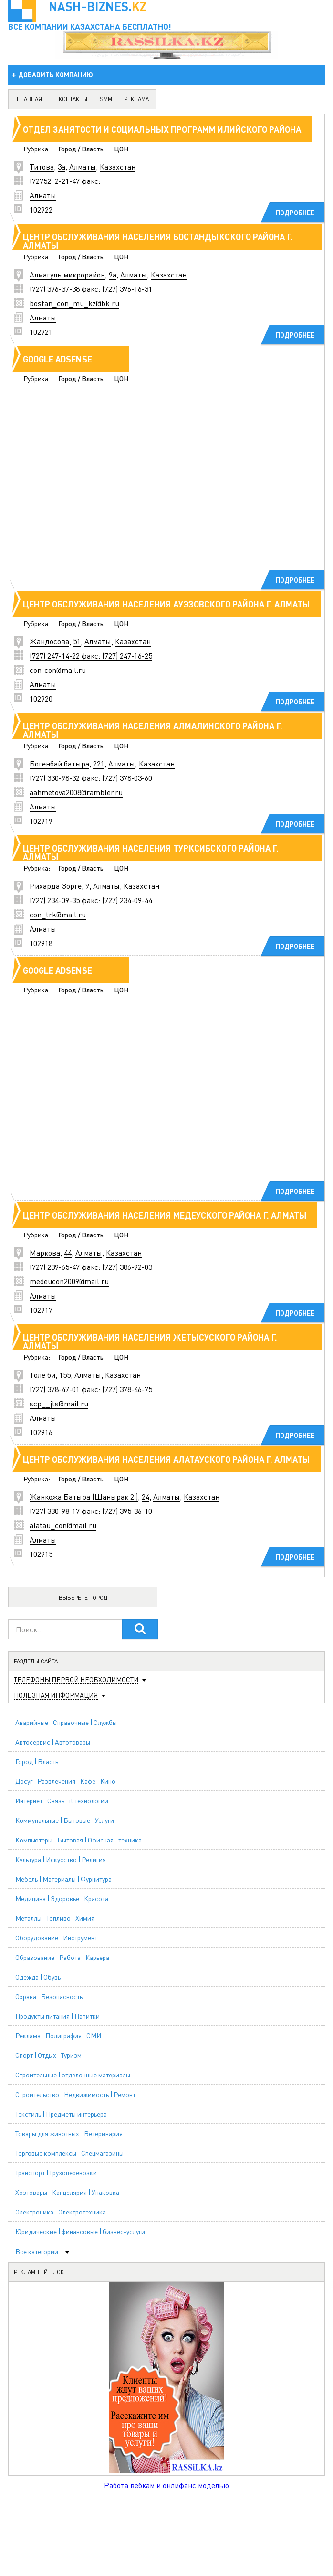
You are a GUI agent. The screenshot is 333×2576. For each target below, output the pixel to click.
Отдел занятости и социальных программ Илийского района (162, 129)
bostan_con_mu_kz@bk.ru (74, 303)
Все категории (36, 2251)
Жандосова (49, 641)
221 (98, 763)
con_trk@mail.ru (58, 914)
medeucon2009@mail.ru (69, 1281)
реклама (136, 99)
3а (61, 166)
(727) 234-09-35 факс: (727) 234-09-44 (91, 900)
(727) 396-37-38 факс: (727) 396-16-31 (91, 289)
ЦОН (121, 148)
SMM (106, 99)
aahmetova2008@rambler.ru (76, 792)
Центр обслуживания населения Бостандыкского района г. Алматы (158, 241)
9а (112, 274)
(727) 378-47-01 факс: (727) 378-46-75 (91, 1389)
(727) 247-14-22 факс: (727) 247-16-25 (91, 655)
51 (77, 641)
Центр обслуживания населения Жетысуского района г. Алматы (150, 1341)
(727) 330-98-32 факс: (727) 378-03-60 (91, 778)
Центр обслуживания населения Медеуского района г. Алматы (165, 1215)
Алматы (82, 166)
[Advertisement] (156, 489)
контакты (73, 99)
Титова (42, 166)
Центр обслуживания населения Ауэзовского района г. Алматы (166, 603)
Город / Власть (81, 148)
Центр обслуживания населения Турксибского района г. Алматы (151, 852)
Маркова (45, 1252)
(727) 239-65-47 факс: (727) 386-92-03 (91, 1267)
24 (145, 1496)
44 (68, 1252)
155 (65, 1375)
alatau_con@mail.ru (63, 1525)
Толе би (42, 1375)
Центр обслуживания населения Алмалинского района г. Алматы (152, 730)
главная (29, 99)
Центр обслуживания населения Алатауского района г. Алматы (166, 1459)
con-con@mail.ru (58, 670)
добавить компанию (55, 74)
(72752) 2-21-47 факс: (65, 181)
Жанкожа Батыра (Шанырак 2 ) (84, 1496)
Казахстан (117, 166)
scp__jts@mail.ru (59, 1403)
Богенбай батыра (59, 763)
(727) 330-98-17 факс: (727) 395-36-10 (91, 1511)
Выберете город (83, 1597)
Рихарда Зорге (56, 886)
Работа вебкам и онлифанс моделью (166, 2485)
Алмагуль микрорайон (67, 274)
